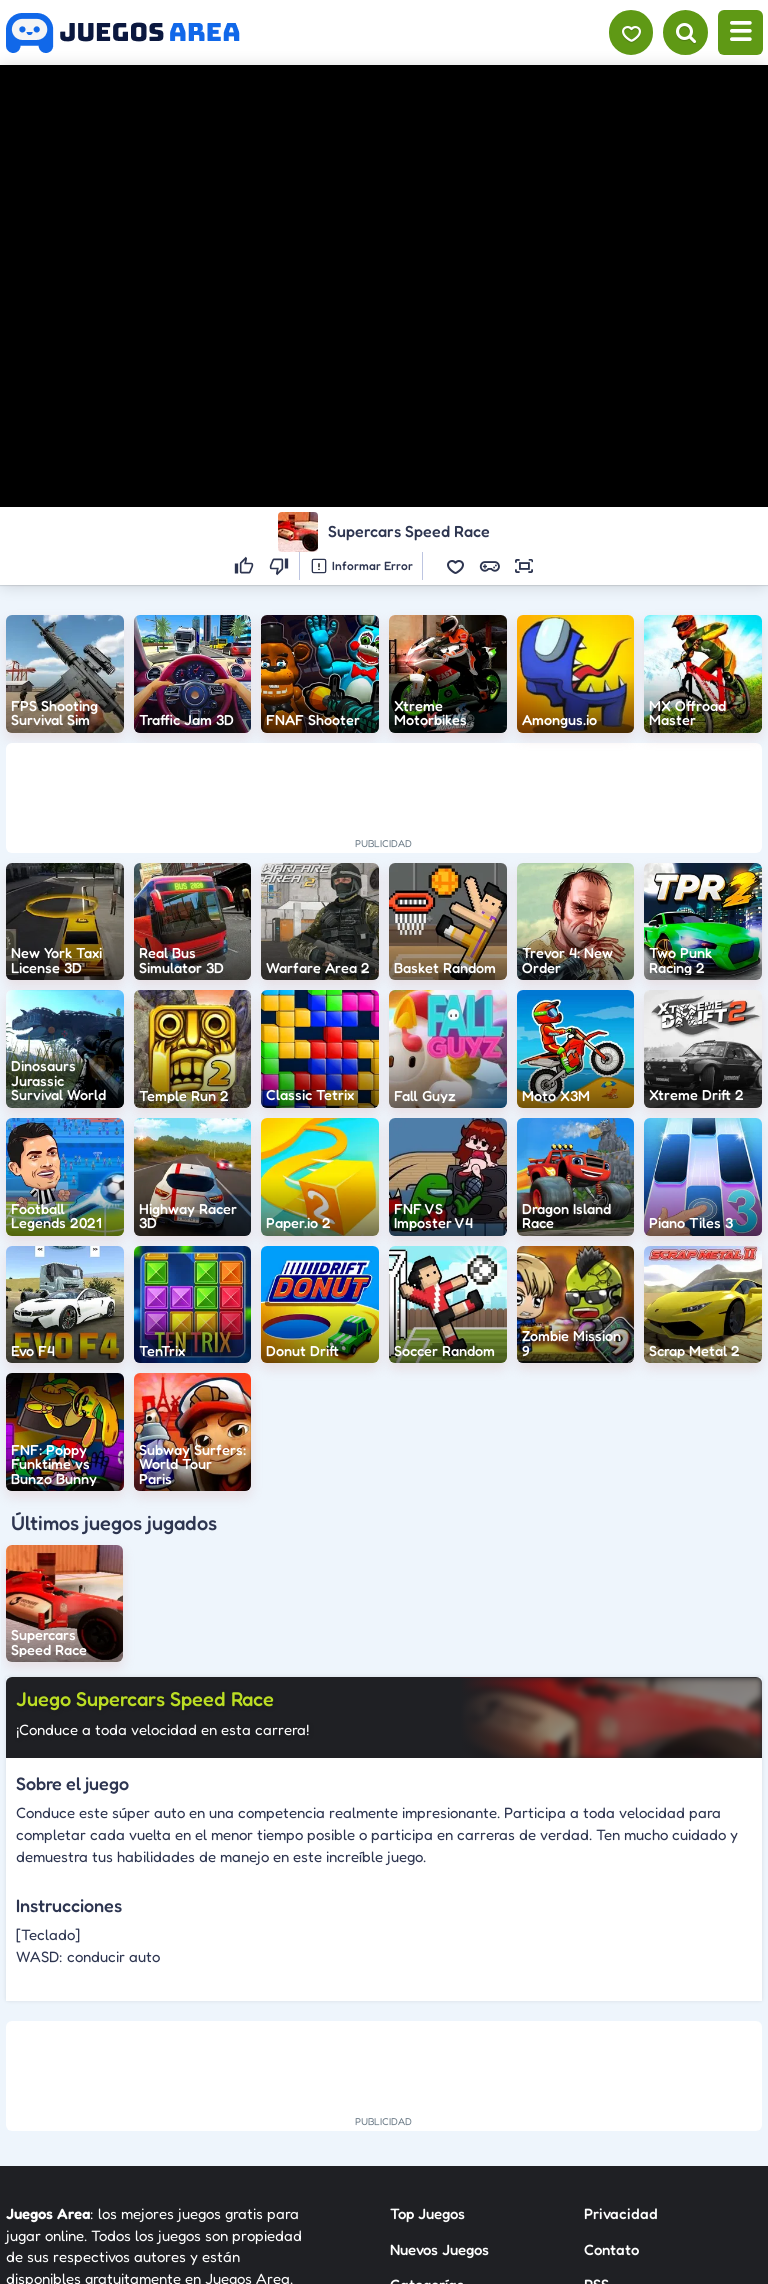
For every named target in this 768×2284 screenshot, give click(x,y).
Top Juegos (427, 2213)
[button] (456, 566)
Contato (611, 2249)
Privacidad (621, 2213)
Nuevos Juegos (439, 2249)
